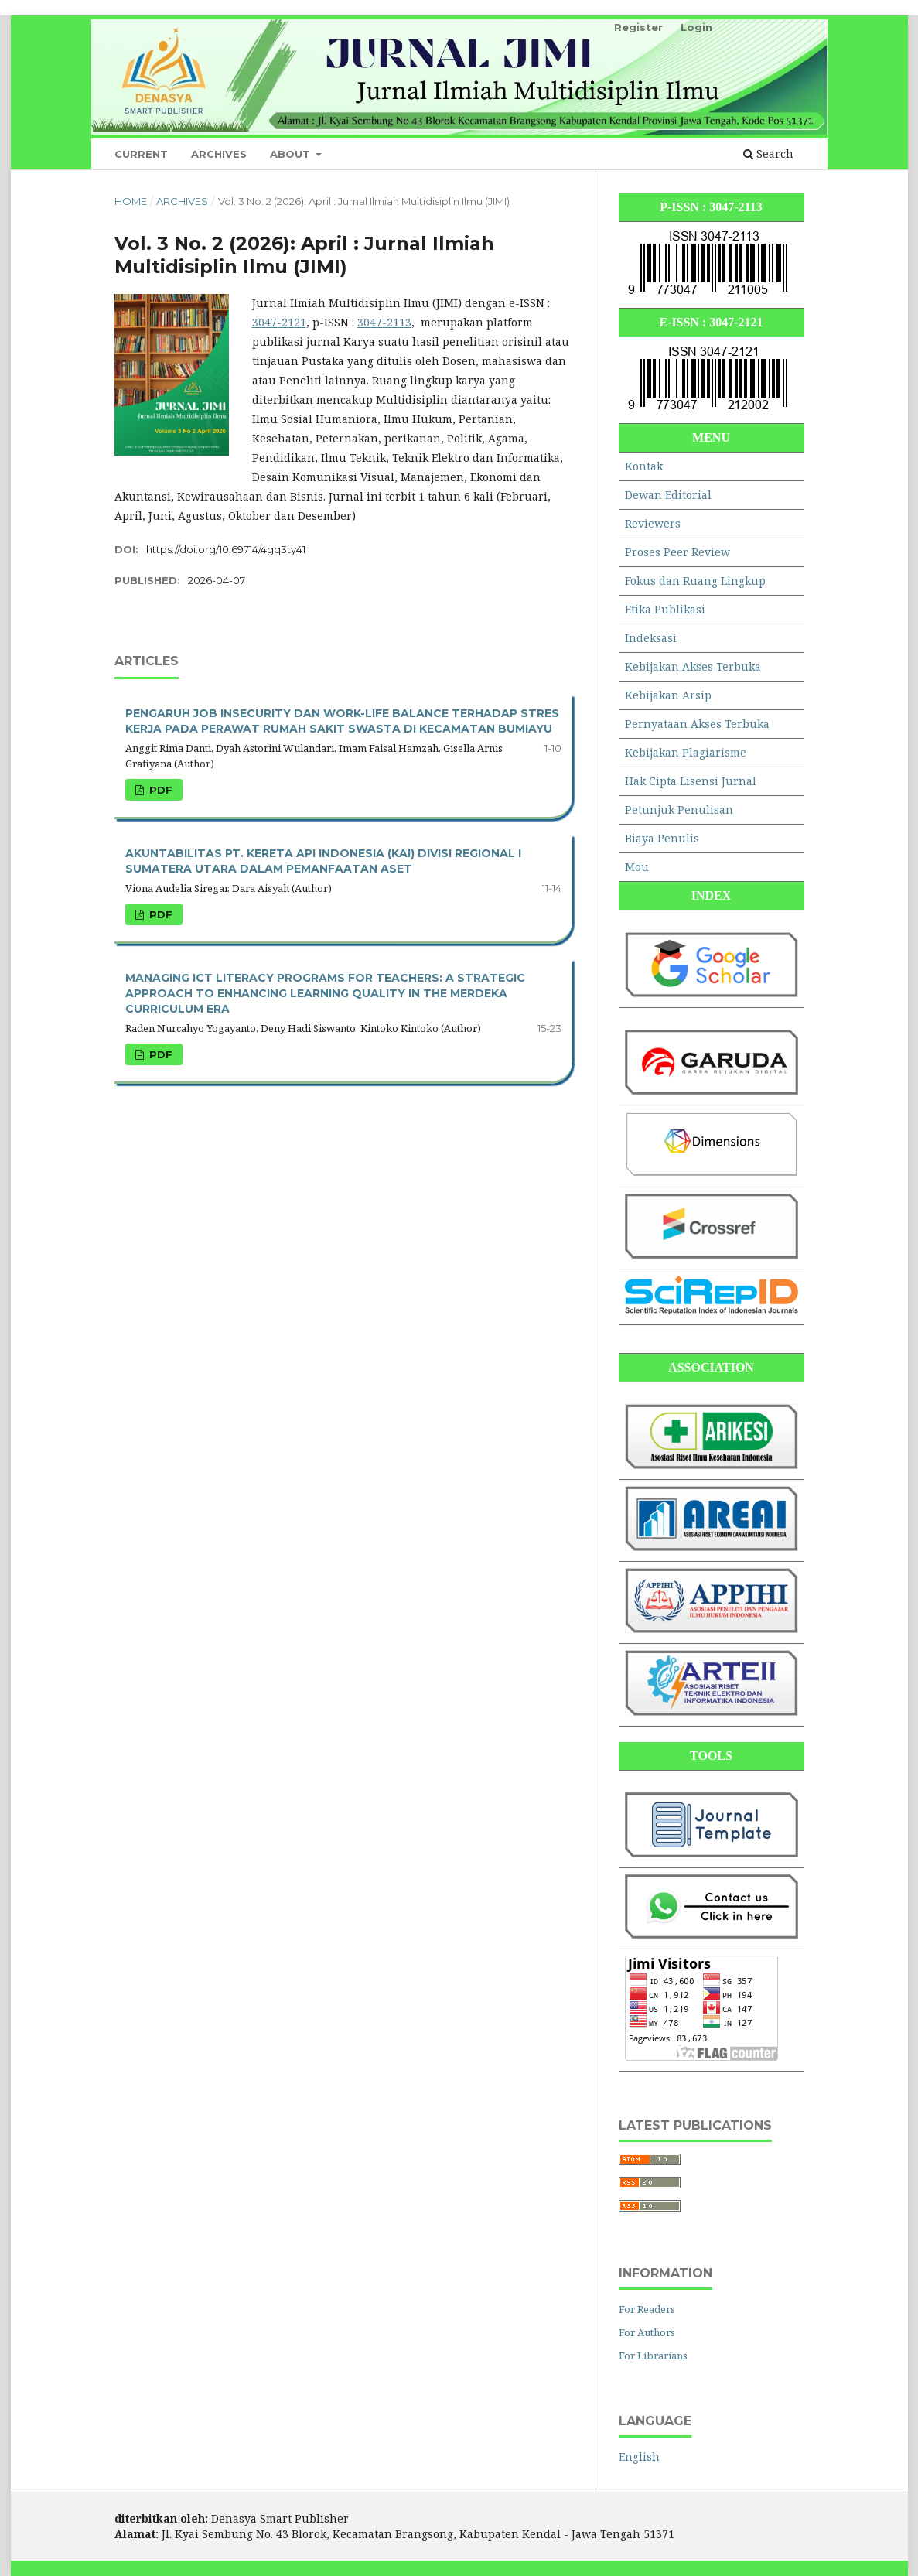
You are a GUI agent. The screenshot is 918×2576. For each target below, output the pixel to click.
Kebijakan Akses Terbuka (693, 666)
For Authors (647, 2332)
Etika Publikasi (665, 609)
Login (696, 27)
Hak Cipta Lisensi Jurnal (690, 781)
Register (638, 27)
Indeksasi (651, 637)
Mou (637, 866)
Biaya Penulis (662, 838)
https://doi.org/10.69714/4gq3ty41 (225, 549)
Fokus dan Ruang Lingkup (695, 580)
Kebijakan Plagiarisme (685, 752)
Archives (219, 154)
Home (130, 201)
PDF (159, 790)
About (291, 154)
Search (768, 153)
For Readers (647, 2309)
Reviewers (653, 523)
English (639, 2456)
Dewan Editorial (668, 494)
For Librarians (653, 2355)
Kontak (644, 466)
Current (141, 154)
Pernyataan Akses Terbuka (697, 723)
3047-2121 (279, 322)
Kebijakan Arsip (668, 695)
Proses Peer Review (677, 552)
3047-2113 (384, 322)
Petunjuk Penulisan (679, 809)
